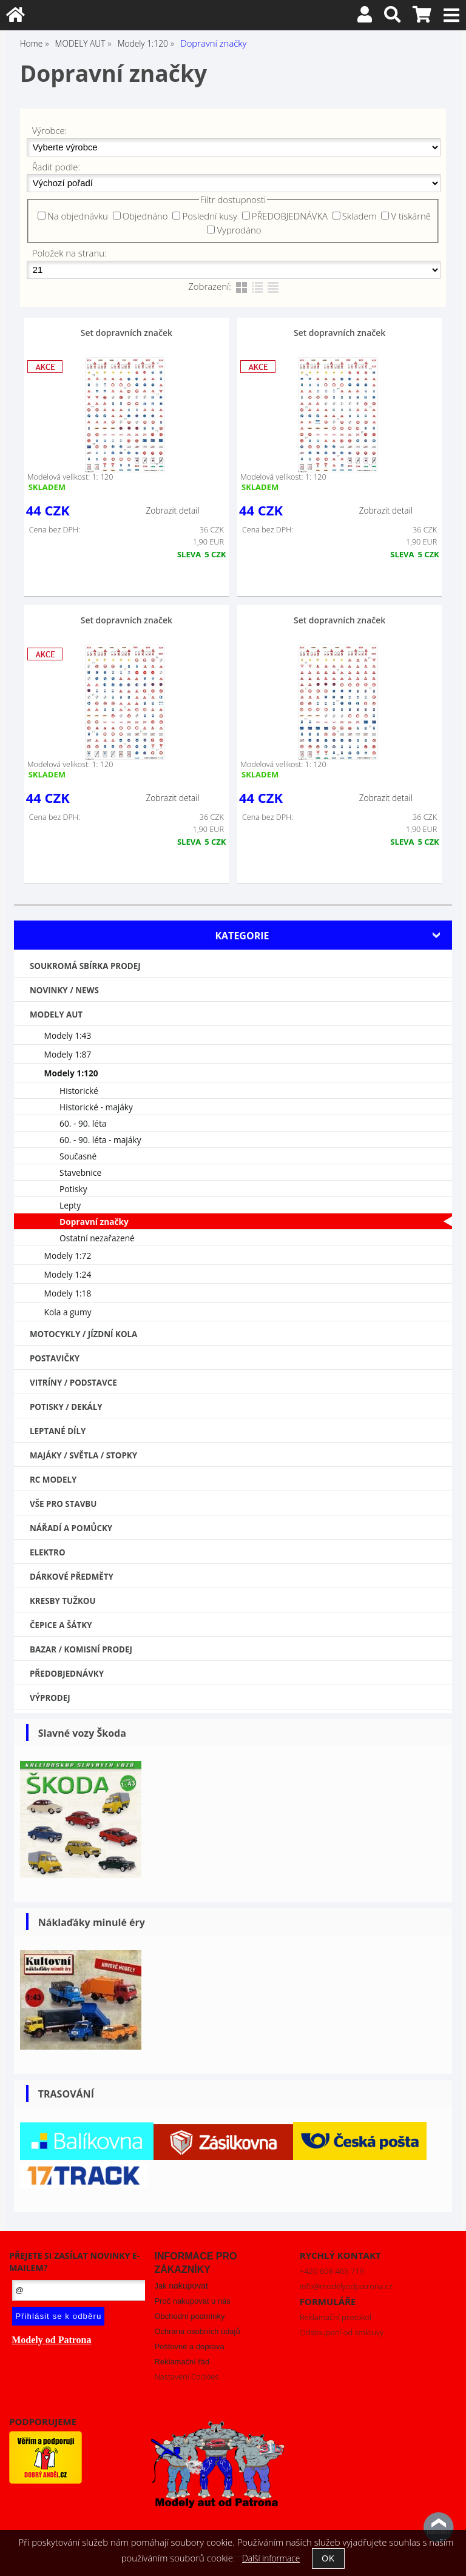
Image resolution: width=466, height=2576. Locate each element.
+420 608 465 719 (332, 2271)
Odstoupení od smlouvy (341, 2332)
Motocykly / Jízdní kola (83, 1334)
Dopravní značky (94, 1221)
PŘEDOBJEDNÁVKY (67, 1673)
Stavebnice (80, 1172)
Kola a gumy (68, 1312)
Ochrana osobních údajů (197, 2331)
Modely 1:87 (68, 1054)
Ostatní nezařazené (97, 1238)
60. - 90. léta (82, 1123)
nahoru (439, 2527)
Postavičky (54, 1358)
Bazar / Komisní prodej (81, 1649)
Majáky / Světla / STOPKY (83, 1455)
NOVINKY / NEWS (64, 990)
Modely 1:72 (68, 1255)
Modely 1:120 (71, 1073)
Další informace (271, 2558)
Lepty (70, 1205)
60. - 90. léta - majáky (100, 1139)
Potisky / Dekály (66, 1406)
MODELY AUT (56, 1014)
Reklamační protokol (335, 2317)
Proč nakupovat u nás (192, 2301)
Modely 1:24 (68, 1274)
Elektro (48, 1552)
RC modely (53, 1479)
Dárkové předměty (71, 1576)
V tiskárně (411, 216)
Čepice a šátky (61, 1625)
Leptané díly (58, 1431)
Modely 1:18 (68, 1293)
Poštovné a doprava (189, 2346)
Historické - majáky (96, 1107)
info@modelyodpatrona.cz (346, 2286)
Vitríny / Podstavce (73, 1382)
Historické (78, 1090)
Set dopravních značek (126, 332)
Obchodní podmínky (189, 2316)
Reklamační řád (181, 2361)
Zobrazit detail (172, 510)
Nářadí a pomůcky (71, 1528)
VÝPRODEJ (50, 1697)
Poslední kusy (209, 216)
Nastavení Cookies (186, 2376)
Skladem (359, 216)
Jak (181, 2285)
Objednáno (145, 216)
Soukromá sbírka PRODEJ (85, 966)
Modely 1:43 (68, 1035)
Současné (77, 1156)
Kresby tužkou (63, 1600)
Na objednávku (77, 216)
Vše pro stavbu (63, 1503)
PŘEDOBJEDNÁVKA (290, 216)
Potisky (73, 1189)
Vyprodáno (239, 230)
